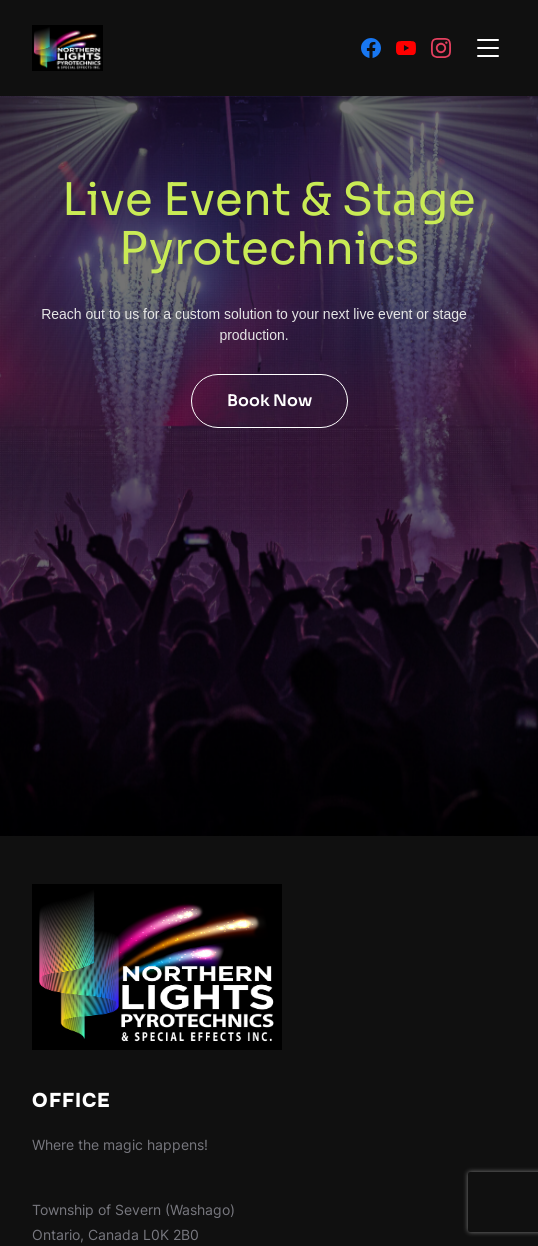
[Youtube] (406, 48)
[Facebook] (371, 48)
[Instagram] (441, 48)
